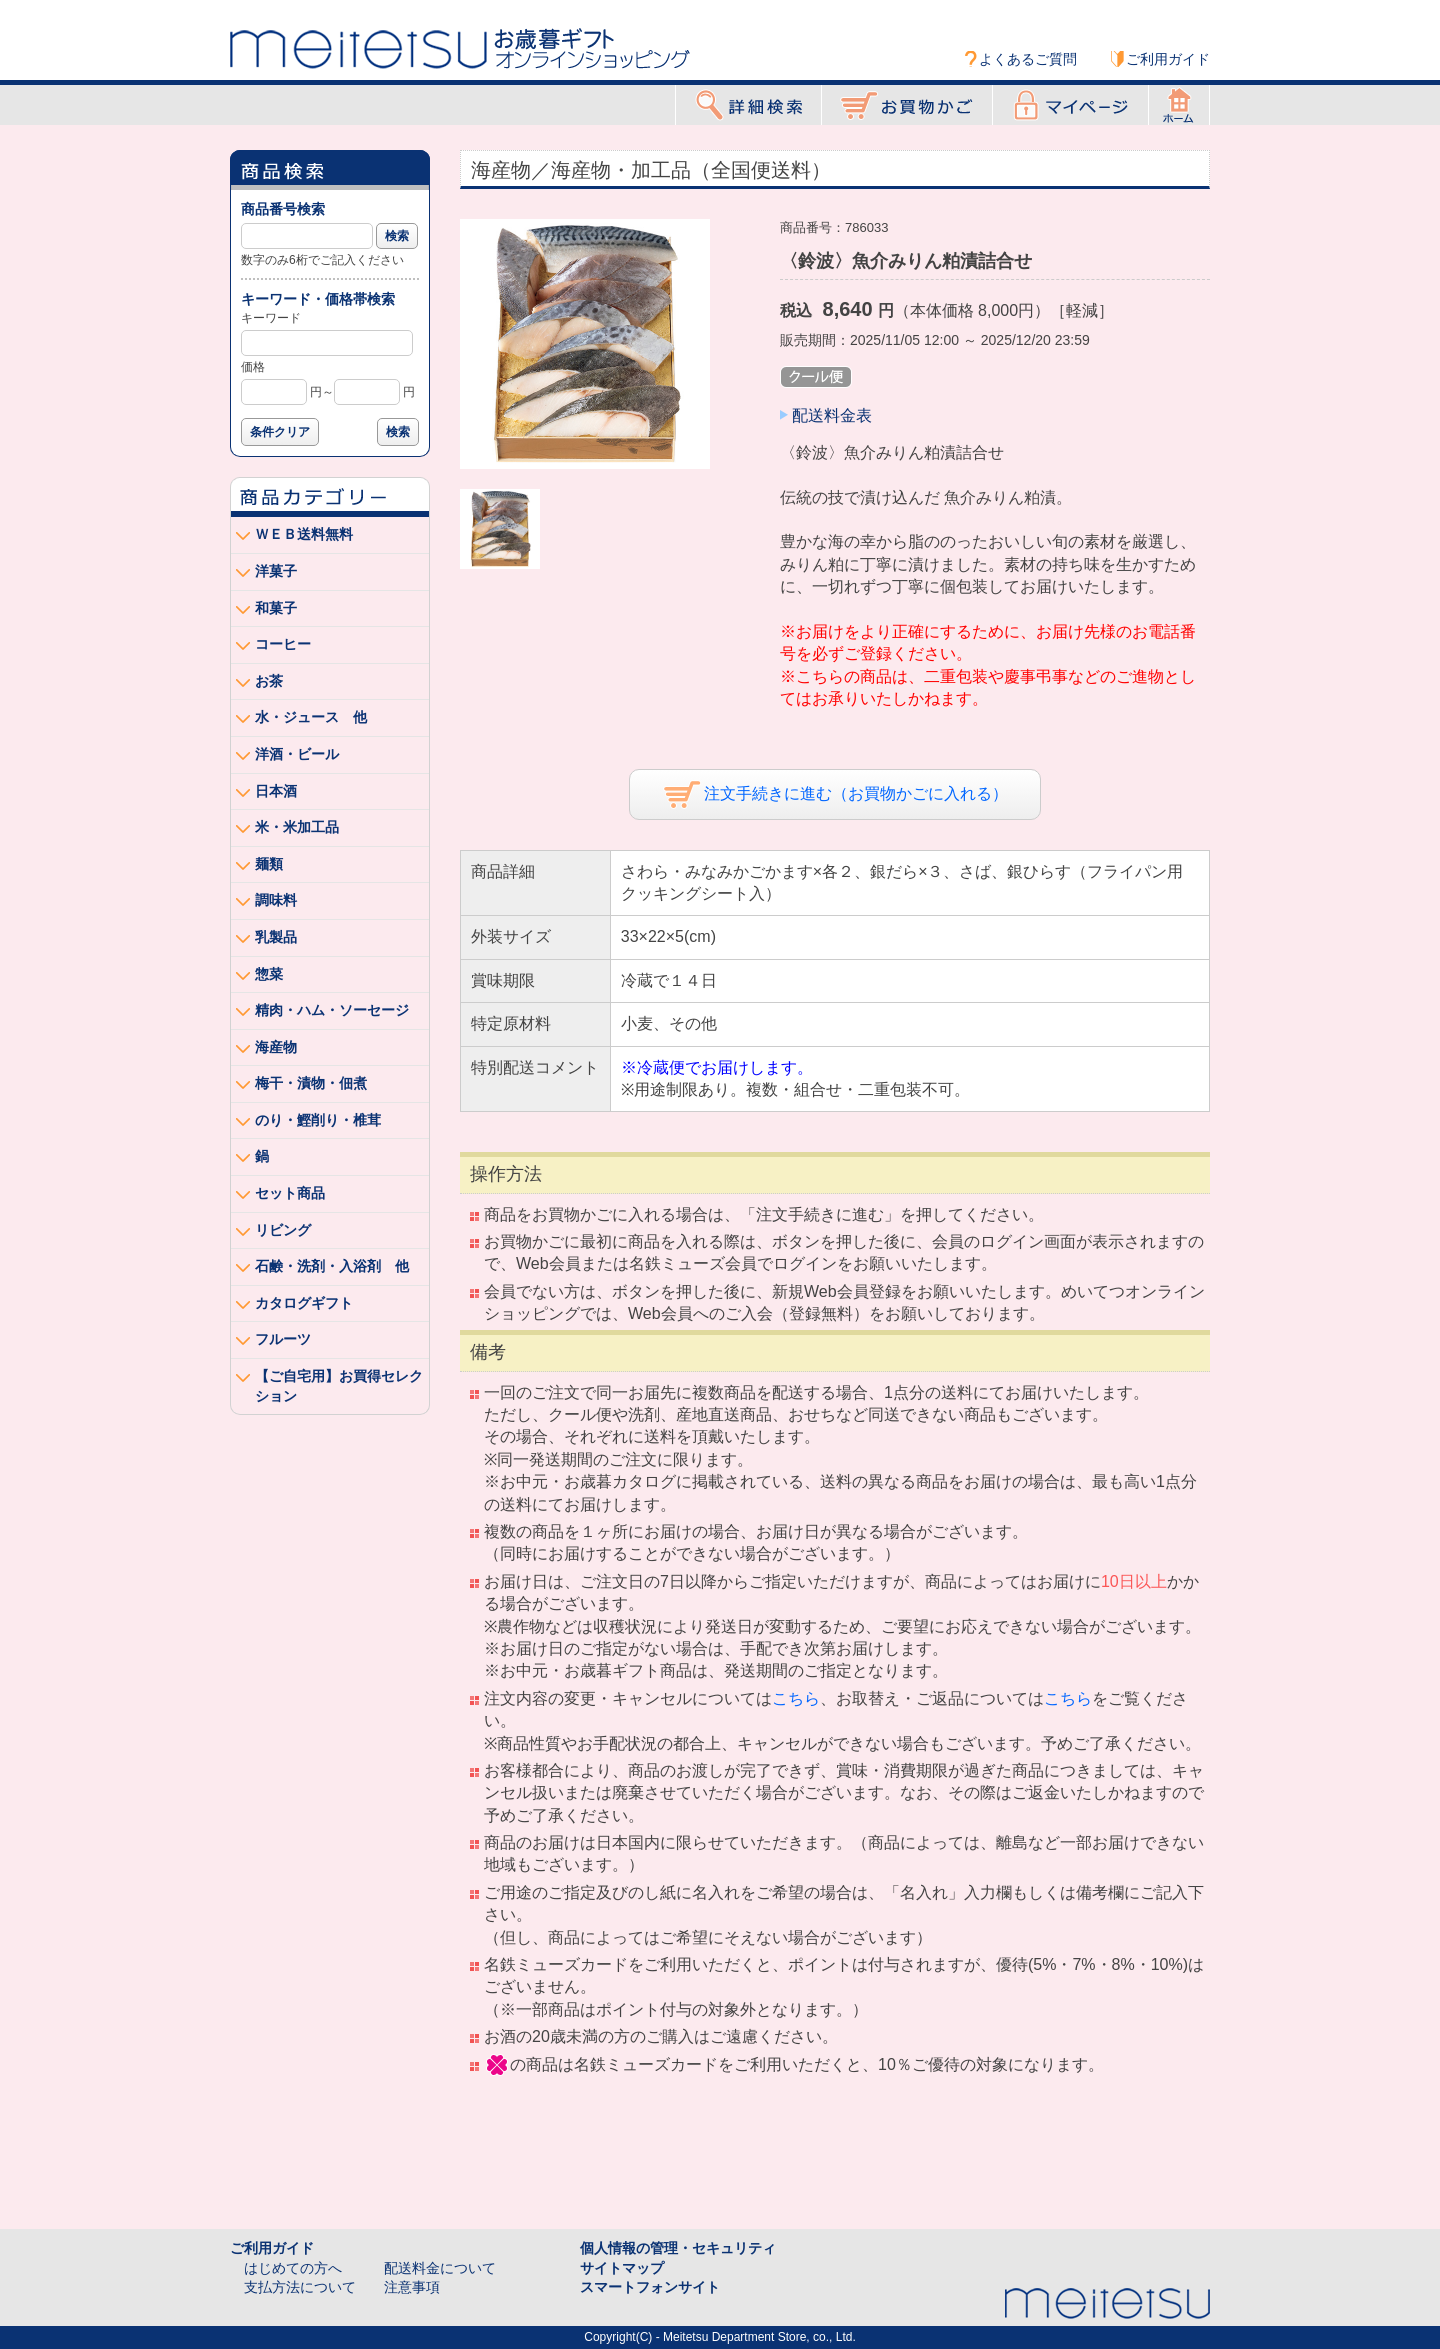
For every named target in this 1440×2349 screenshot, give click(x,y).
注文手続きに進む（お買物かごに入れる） (835, 794)
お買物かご (907, 105)
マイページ (1070, 105)
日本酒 (276, 791)
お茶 (269, 681)
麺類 (269, 864)
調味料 (276, 900)
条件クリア (280, 432)
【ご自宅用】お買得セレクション (339, 1386)
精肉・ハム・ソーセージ (332, 1010)
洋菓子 (276, 571)
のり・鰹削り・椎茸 (318, 1120)
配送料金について (440, 2268)
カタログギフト (304, 1303)
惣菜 (269, 974)
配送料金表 (832, 415)
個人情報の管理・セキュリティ (678, 2248)
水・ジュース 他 (311, 717)
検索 (397, 236)
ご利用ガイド (1168, 59)
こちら (796, 1698)
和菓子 (276, 608)
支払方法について (300, 2287)
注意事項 (412, 2287)
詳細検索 (748, 105)
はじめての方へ (293, 2268)
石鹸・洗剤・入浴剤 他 (332, 1266)
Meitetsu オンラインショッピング (460, 47)
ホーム (1179, 105)
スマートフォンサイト (650, 2287)
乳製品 (276, 937)
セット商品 (290, 1193)
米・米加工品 (297, 827)
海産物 (276, 1047)
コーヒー (283, 644)
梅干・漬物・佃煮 (311, 1083)
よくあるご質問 (1028, 59)
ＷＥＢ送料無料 (304, 534)
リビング (283, 1230)
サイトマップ (622, 2268)
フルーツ (283, 1339)
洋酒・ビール (297, 754)
